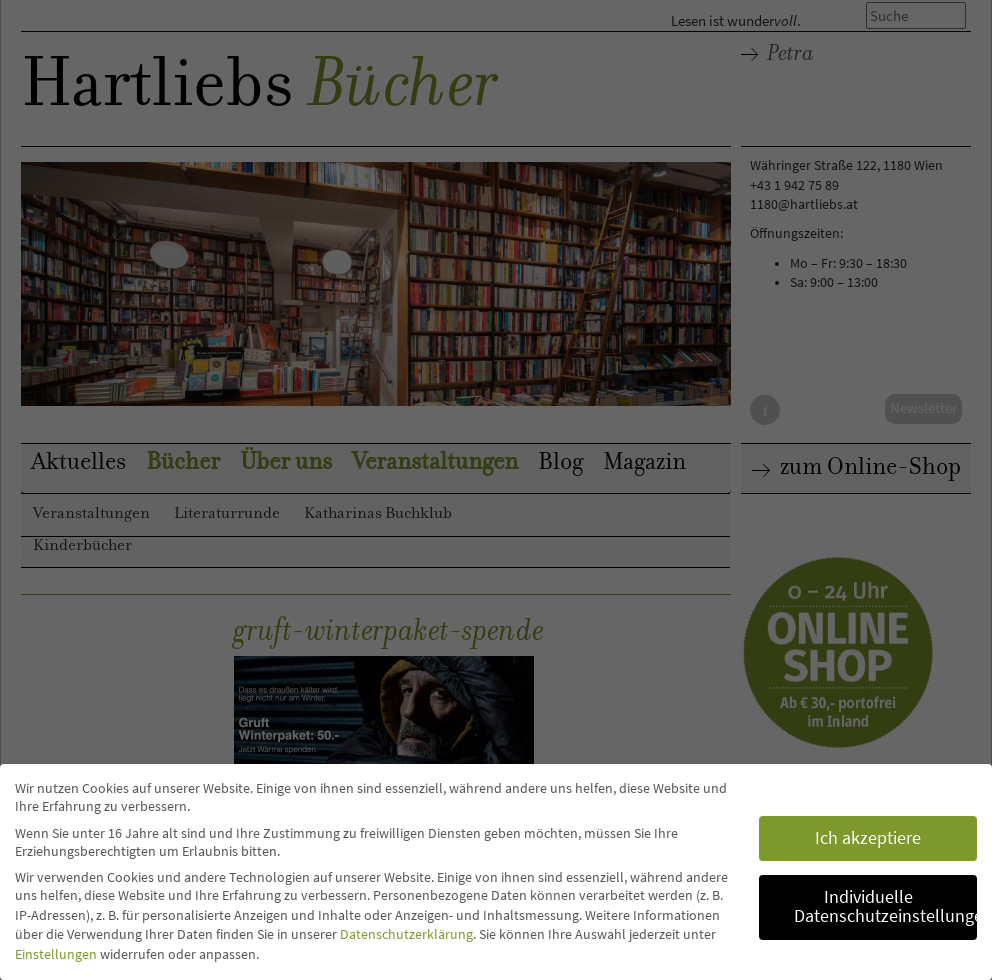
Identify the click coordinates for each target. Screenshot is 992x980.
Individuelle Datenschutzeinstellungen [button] (885, 907)
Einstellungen (56, 954)
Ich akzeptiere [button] (868, 838)
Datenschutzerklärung (406, 934)
